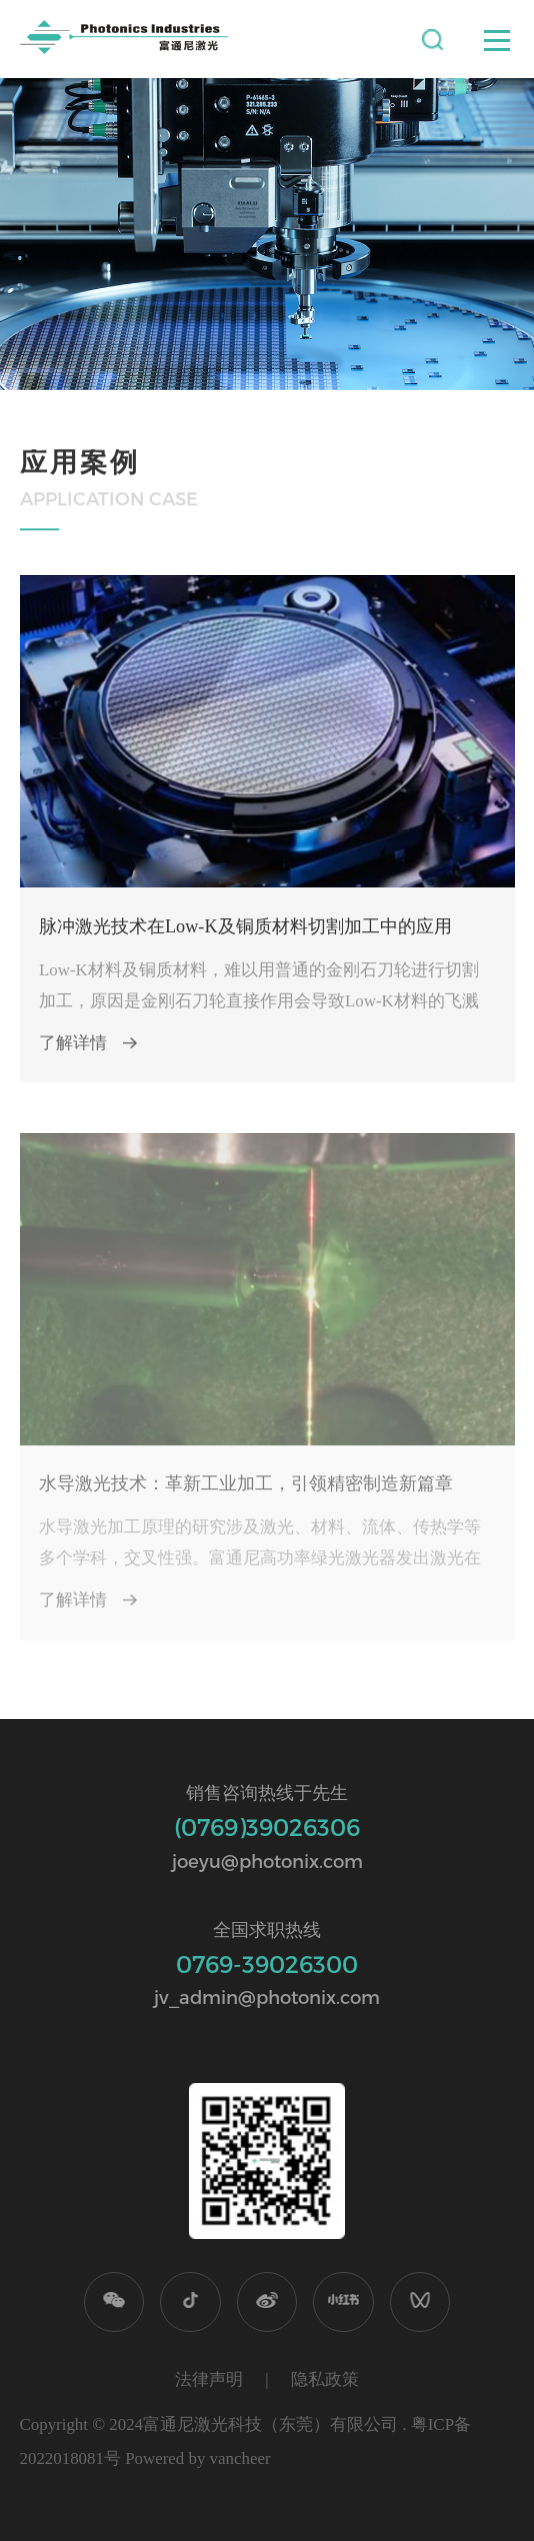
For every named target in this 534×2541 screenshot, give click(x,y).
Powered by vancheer (197, 2458)
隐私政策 (325, 2379)
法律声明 (209, 2379)
